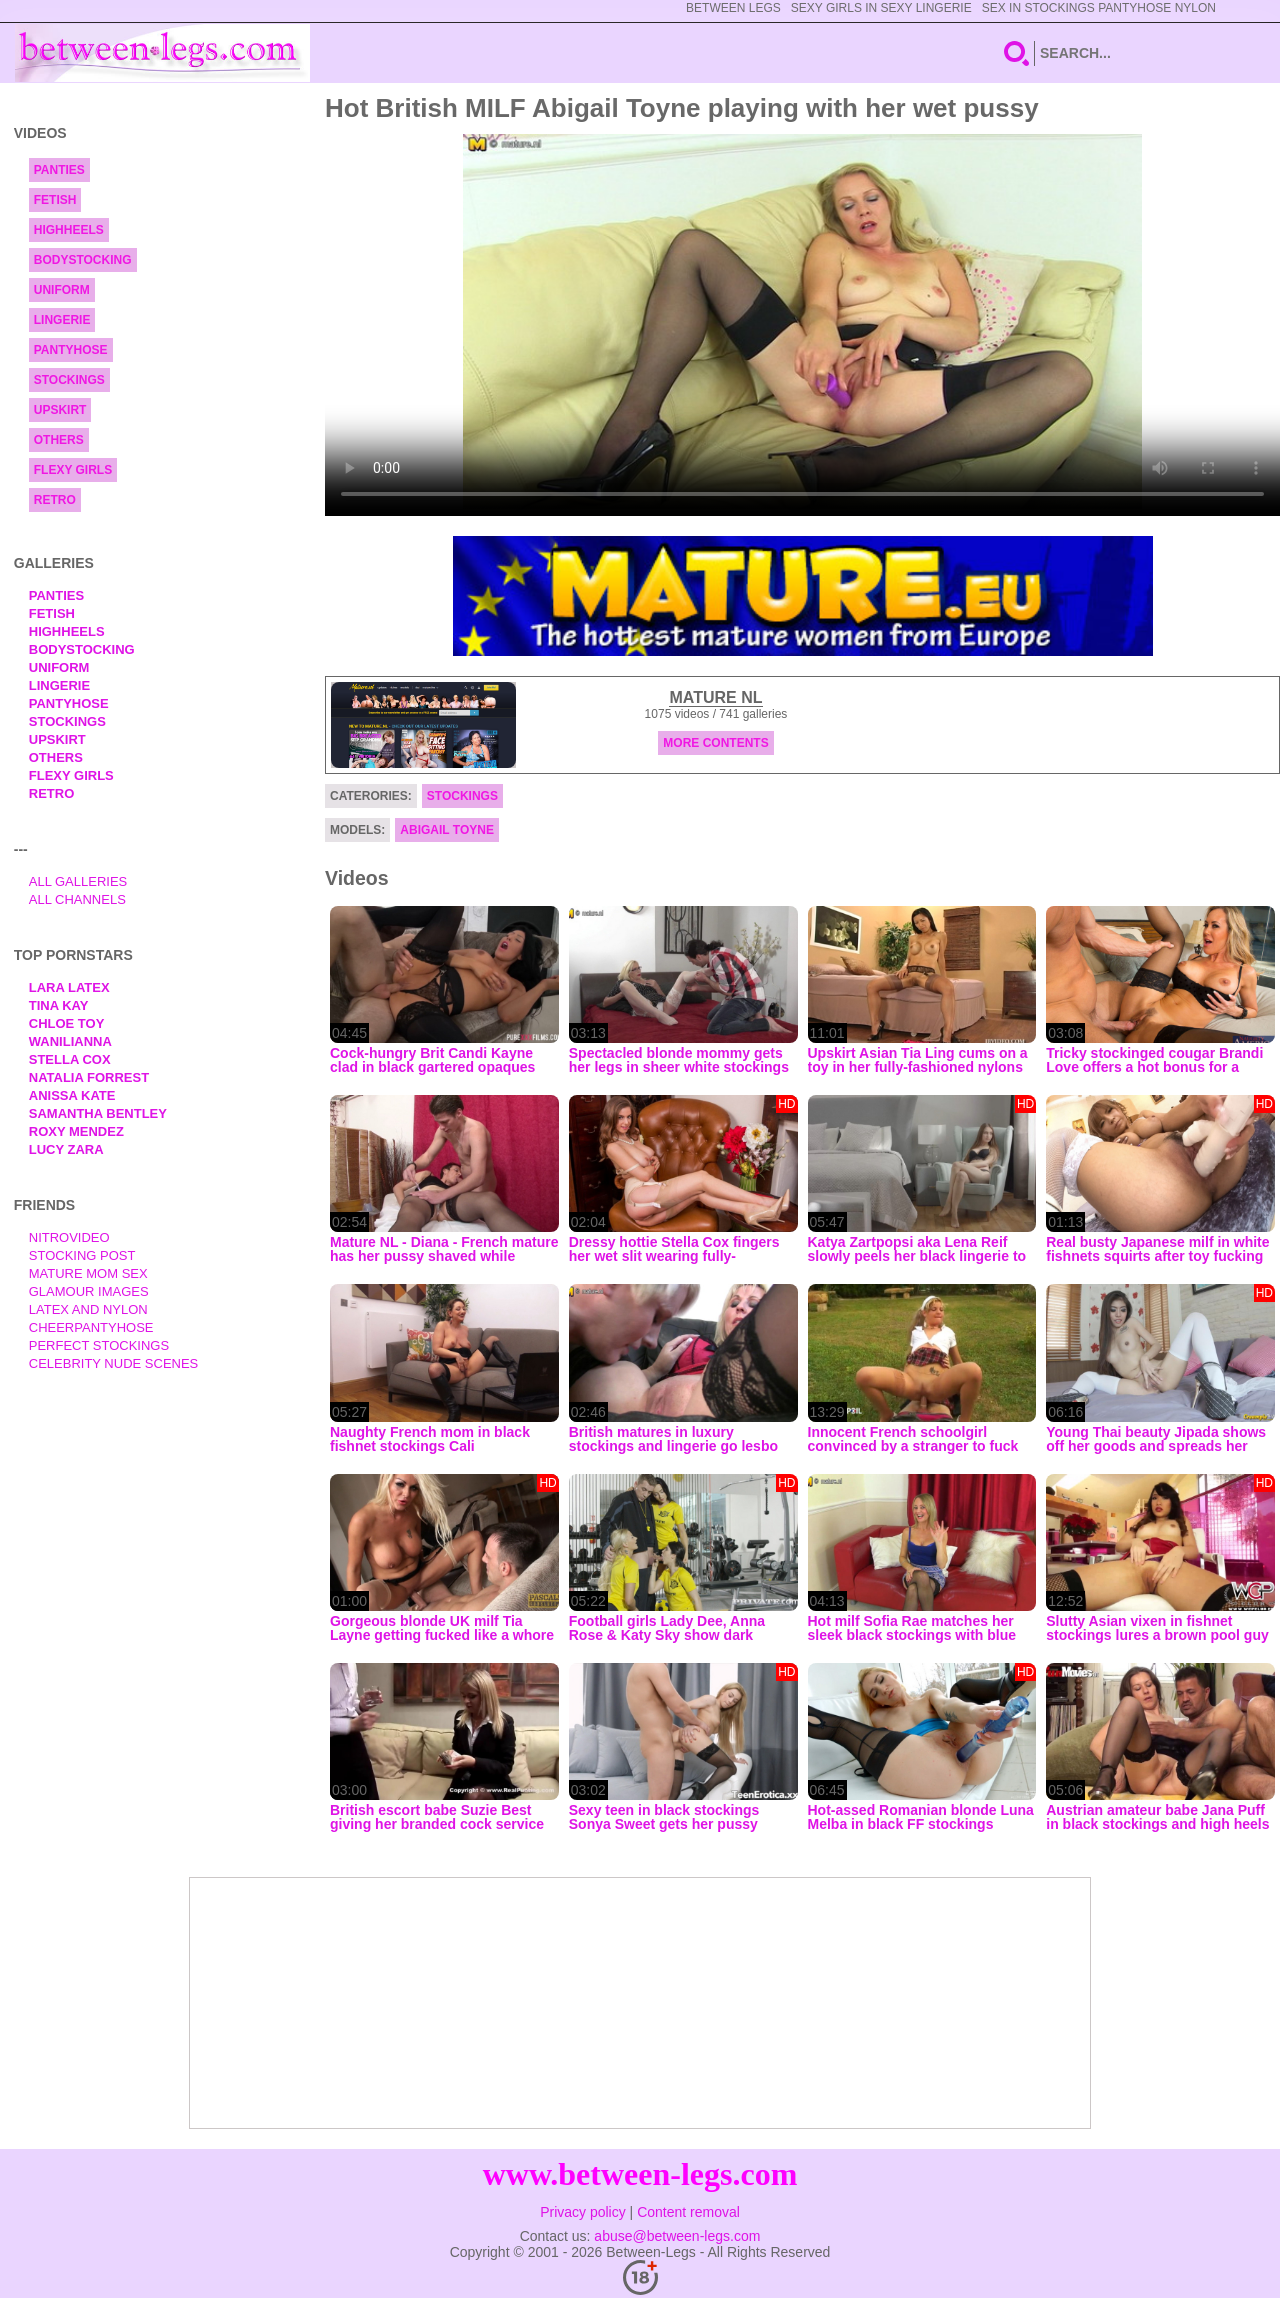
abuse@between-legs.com (677, 2236)
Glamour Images (89, 1291)
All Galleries (78, 881)
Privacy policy (583, 2212)
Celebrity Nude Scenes (114, 1363)
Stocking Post (82, 1255)
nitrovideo (69, 1237)
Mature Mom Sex (88, 1273)
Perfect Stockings (99, 1345)
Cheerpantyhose (91, 1327)
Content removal (688, 2212)
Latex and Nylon (88, 1309)
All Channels (77, 899)
